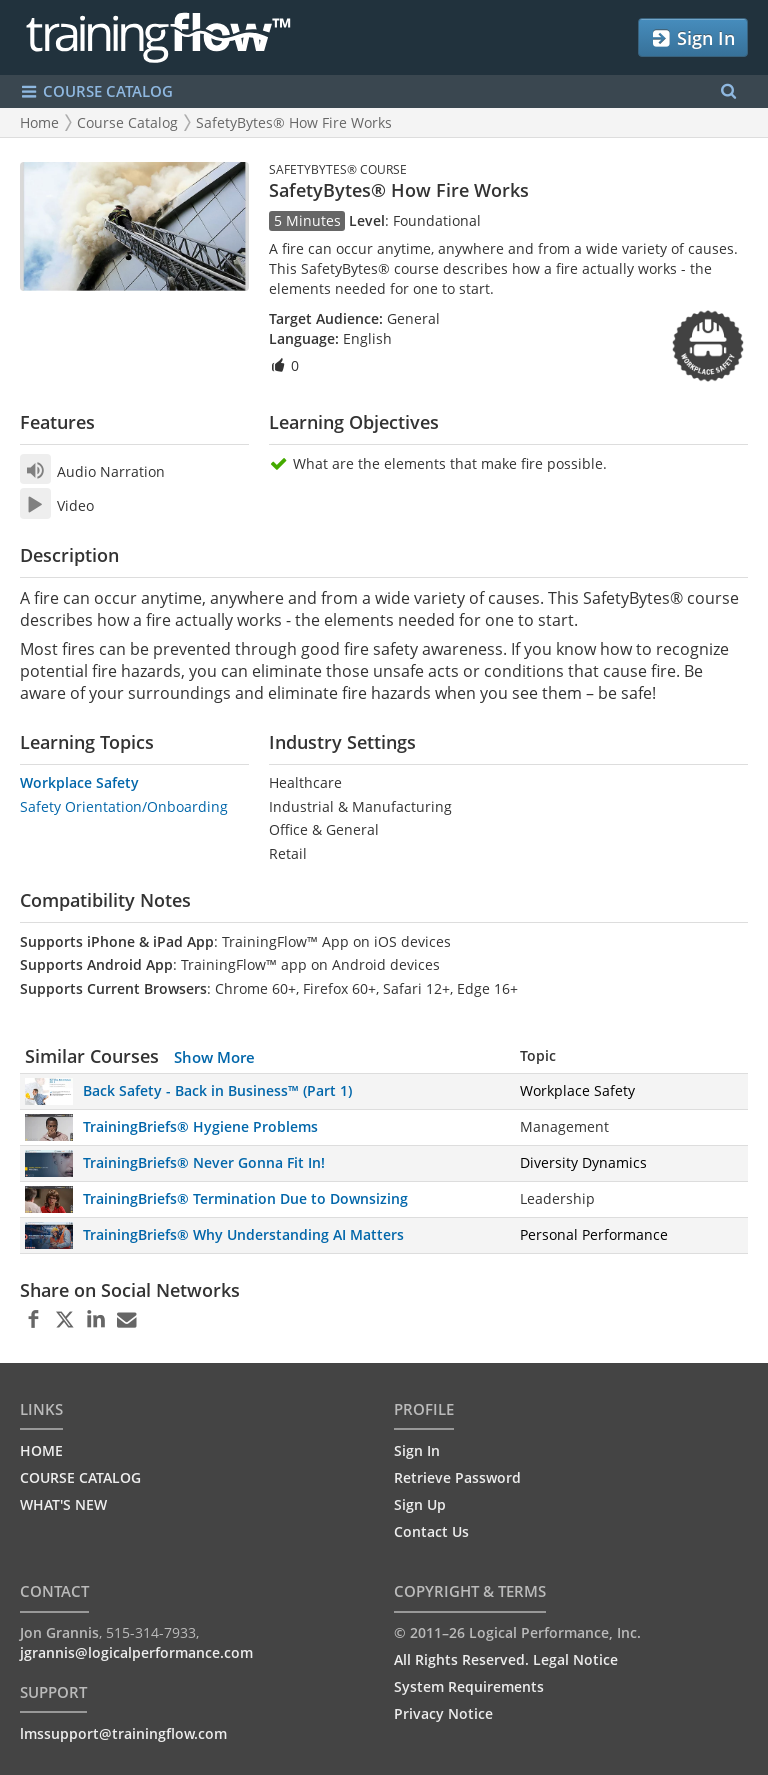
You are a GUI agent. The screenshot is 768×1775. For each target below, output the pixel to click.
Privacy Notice (443, 1713)
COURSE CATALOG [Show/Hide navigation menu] (96, 91)
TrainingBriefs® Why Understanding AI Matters (243, 1234)
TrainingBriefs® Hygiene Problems (200, 1126)
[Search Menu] (728, 91)
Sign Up (420, 1504)
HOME (41, 1450)
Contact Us (431, 1531)
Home (39, 122)
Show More (214, 1057)
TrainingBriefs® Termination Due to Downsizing (245, 1198)
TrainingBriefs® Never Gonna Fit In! (204, 1162)
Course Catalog (127, 122)
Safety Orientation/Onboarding (124, 806)
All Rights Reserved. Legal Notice (506, 1659)
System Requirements (469, 1686)
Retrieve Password (457, 1477)
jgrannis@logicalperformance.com (136, 1652)
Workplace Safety (79, 782)
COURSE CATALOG (80, 1477)
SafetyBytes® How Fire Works (294, 122)
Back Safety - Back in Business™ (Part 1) (217, 1090)
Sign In (692, 38)
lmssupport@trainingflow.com (123, 1733)
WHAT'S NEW (63, 1504)
